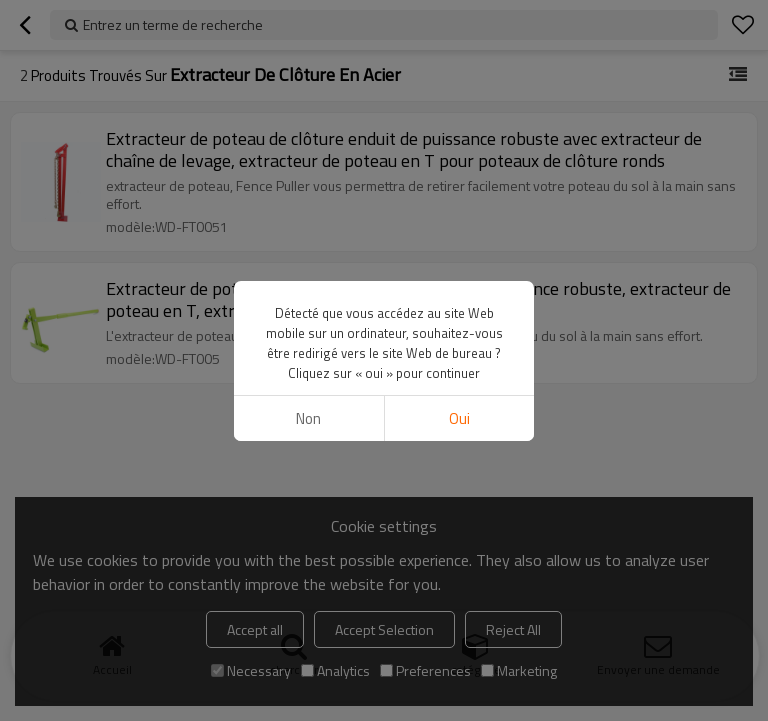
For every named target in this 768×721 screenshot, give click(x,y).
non (308, 418)
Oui (459, 418)
